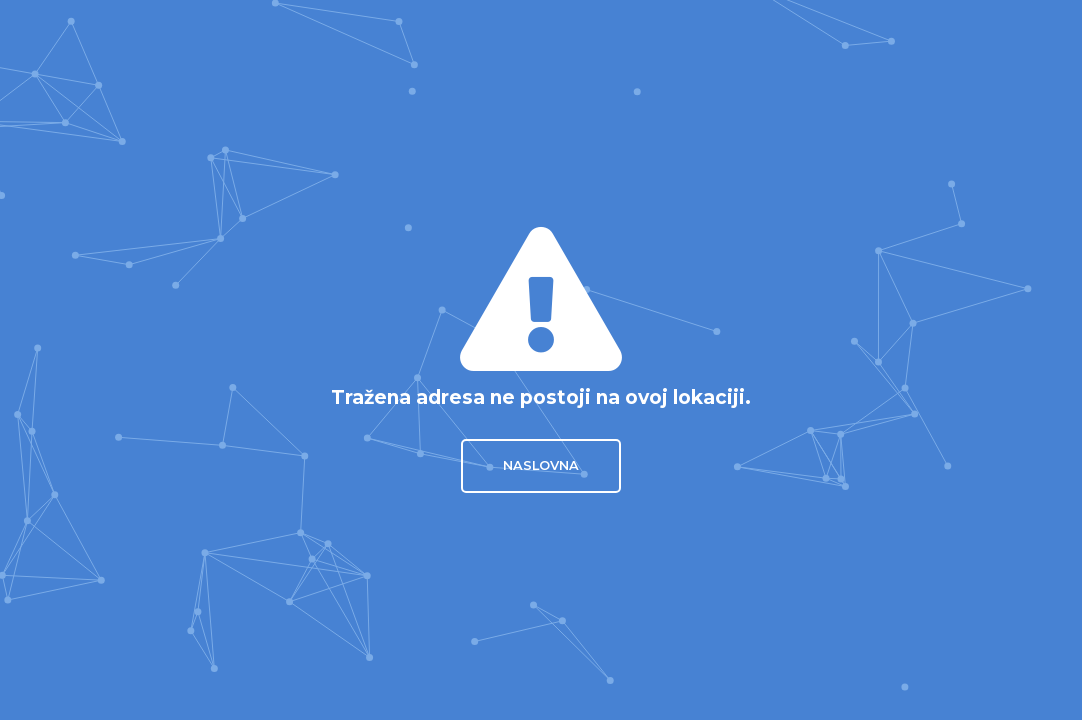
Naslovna (541, 465)
